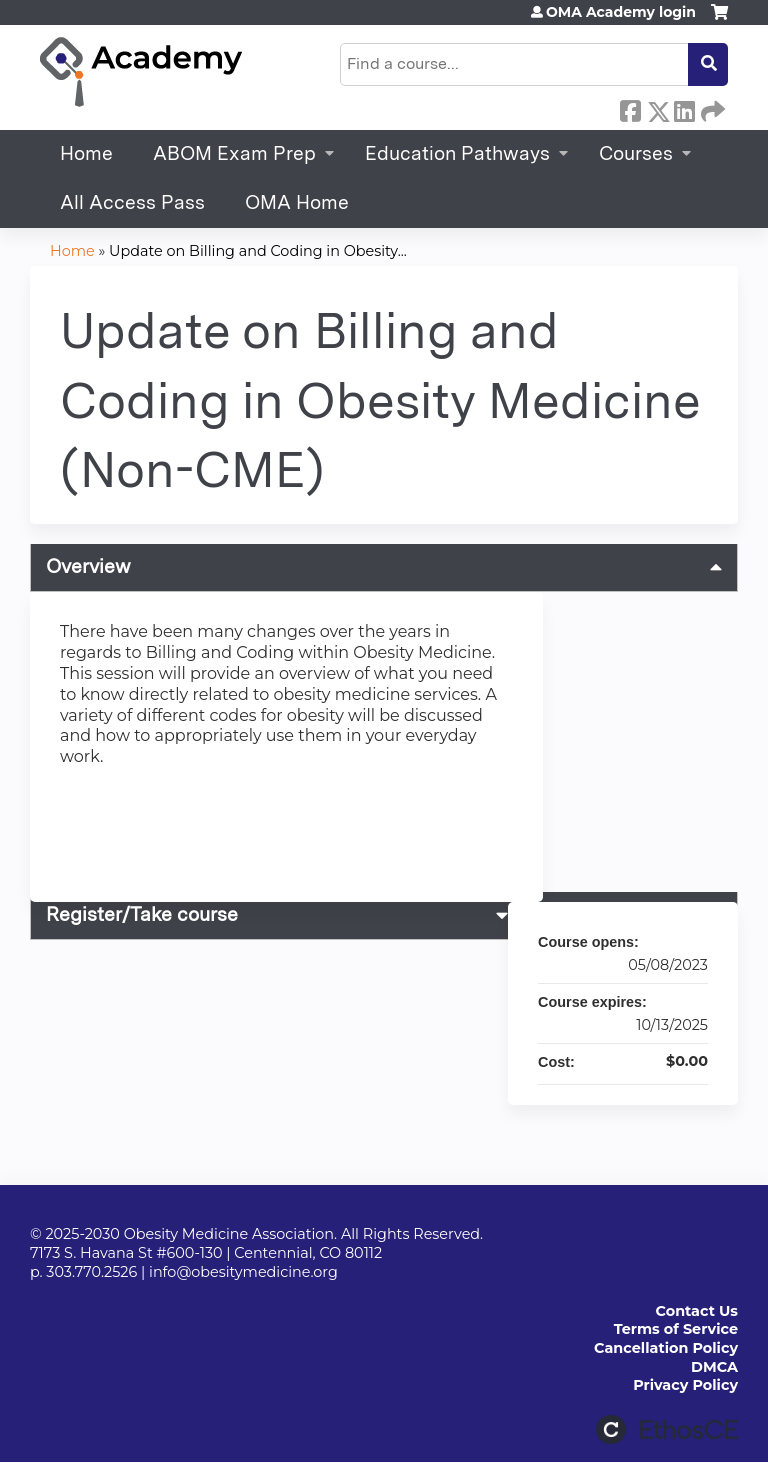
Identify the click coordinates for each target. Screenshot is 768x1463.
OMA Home (297, 202)
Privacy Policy (685, 1385)
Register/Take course (142, 914)
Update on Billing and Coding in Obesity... (258, 251)
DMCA (714, 1367)
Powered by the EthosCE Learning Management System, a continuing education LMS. (667, 1429)
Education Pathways (457, 153)
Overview (88, 566)
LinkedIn (684, 108)
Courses (636, 153)
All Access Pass (132, 202)
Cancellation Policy (666, 1348)
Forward (711, 108)
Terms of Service (676, 1329)
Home (86, 153)
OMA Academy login (621, 12)
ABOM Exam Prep (234, 153)
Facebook (630, 108)
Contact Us (697, 1311)
